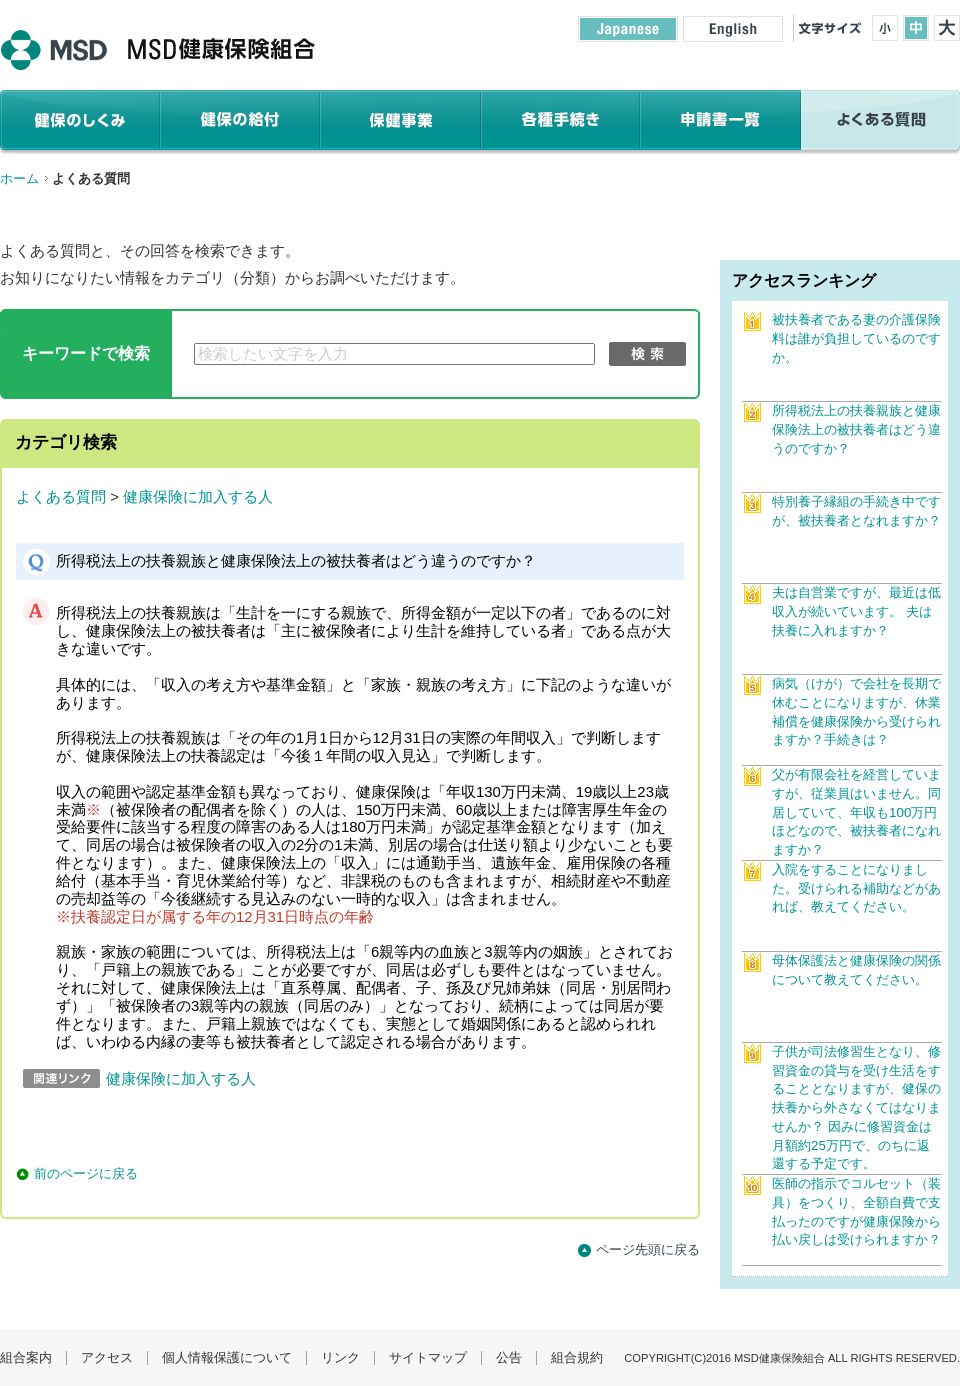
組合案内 (26, 1358)
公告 (509, 1358)
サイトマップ (428, 1358)
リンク (340, 1358)
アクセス (107, 1358)
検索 (647, 354)
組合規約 (577, 1358)
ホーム (19, 178)
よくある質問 (61, 497)
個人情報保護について (227, 1358)
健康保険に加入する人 (198, 497)
